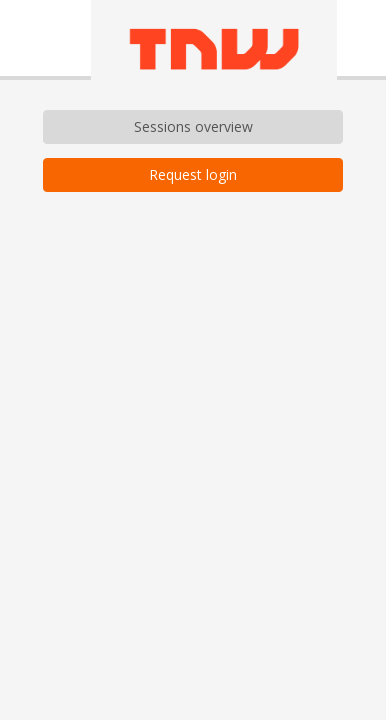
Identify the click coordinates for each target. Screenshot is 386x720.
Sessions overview (193, 126)
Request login (193, 174)
